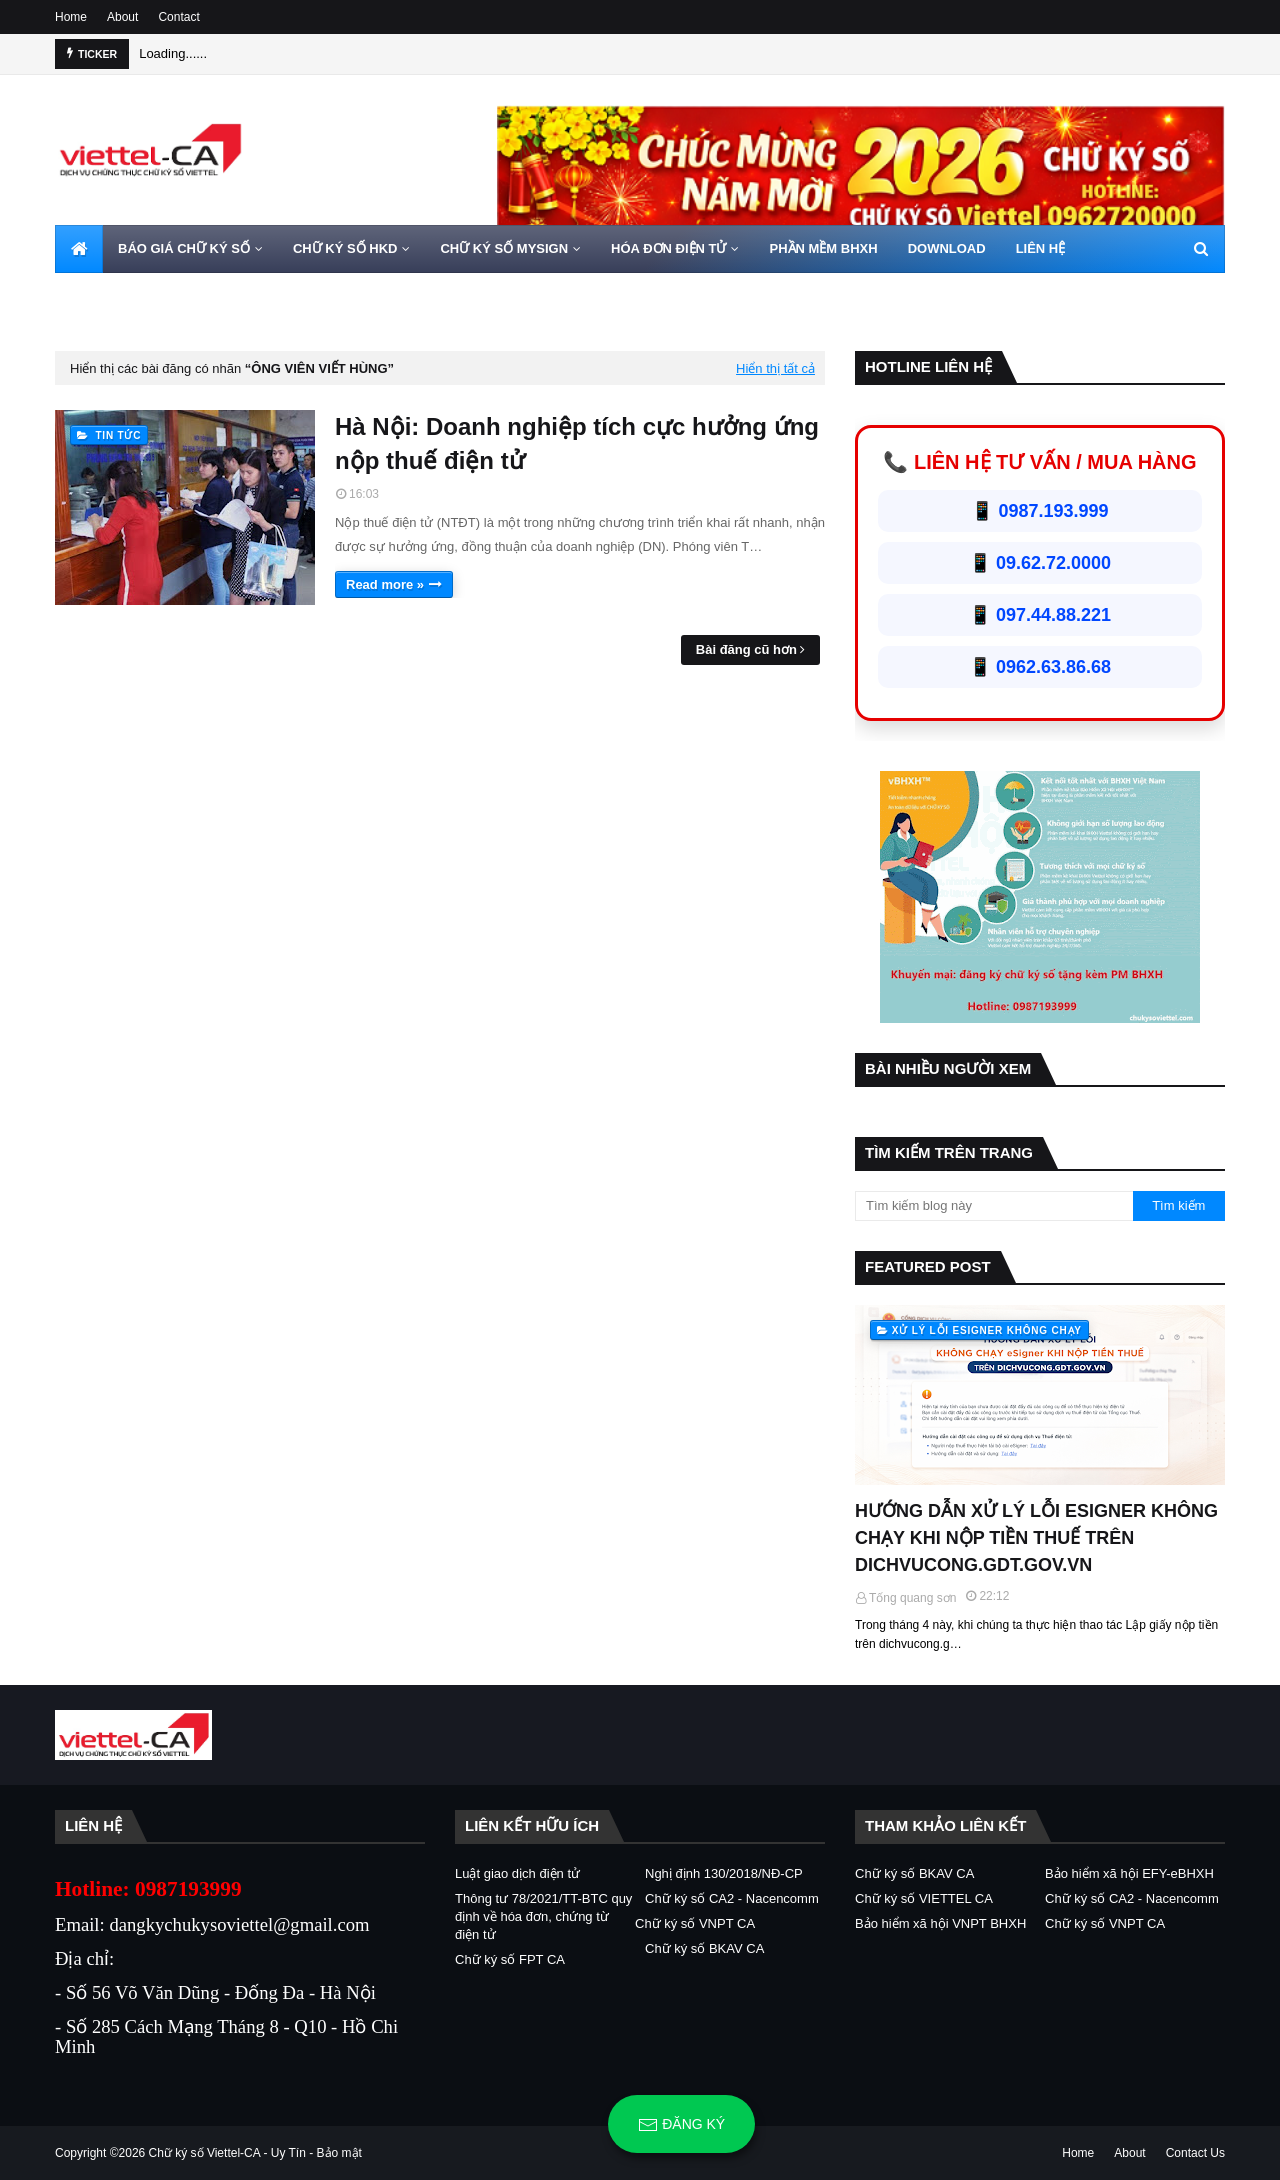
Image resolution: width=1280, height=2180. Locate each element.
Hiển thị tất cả (775, 368)
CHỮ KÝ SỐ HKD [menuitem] (345, 248)
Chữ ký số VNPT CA (695, 1923)
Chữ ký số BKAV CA (704, 1948)
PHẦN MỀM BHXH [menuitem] (823, 248)
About (122, 17)
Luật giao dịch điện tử (517, 1873)
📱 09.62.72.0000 (1040, 563)
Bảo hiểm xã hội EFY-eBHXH (1129, 1873)
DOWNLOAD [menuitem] (947, 248)
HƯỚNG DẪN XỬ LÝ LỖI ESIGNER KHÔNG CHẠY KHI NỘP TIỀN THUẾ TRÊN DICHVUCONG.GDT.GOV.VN (1036, 1538)
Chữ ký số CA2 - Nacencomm (732, 1898)
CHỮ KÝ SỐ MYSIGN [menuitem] (504, 248)
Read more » (385, 584)
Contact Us (1195, 2153)
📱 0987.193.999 (1039, 511)
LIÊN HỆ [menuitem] (1041, 248)
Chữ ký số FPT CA (510, 1959)
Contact (178, 17)
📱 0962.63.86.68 (1040, 667)
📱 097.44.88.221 (1040, 615)
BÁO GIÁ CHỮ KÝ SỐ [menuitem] (184, 248)
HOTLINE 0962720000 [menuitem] (136, 296)
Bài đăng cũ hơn (746, 649)
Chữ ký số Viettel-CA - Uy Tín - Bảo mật (255, 2153)
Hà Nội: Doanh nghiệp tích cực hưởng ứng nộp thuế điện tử (577, 443)
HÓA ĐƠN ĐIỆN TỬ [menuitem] (668, 248)
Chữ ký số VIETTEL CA (924, 1898)
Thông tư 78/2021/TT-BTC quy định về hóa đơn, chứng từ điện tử (543, 1916)
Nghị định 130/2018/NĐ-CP (724, 1873)
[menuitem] (79, 249)
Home (71, 17)
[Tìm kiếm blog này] (994, 1206)
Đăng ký (681, 2125)
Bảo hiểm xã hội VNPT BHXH (940, 1923)
